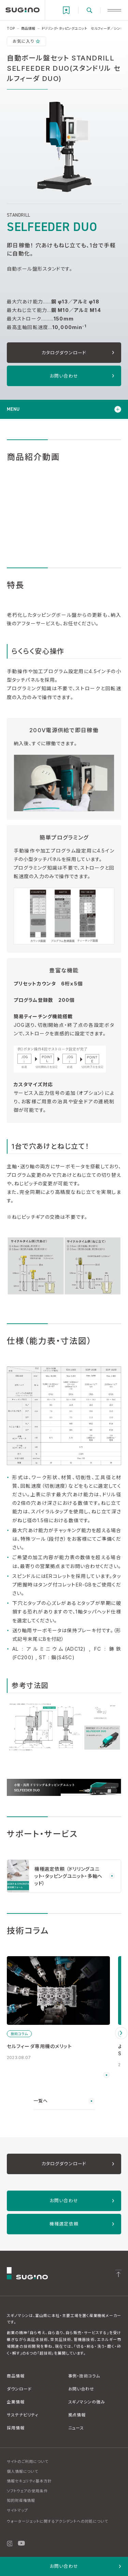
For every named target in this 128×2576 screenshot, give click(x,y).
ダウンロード (19, 2388)
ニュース (76, 2427)
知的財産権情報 (21, 2500)
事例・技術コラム (84, 2376)
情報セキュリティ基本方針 (29, 2481)
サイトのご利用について (27, 2461)
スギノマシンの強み (86, 2401)
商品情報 (16, 2376)
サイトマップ (17, 2510)
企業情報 (16, 2401)
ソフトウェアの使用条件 (27, 2491)
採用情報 (16, 2427)
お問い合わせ (81, 2388)
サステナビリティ (22, 2414)
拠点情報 (77, 2414)
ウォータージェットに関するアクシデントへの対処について (57, 2521)
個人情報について (22, 2471)
